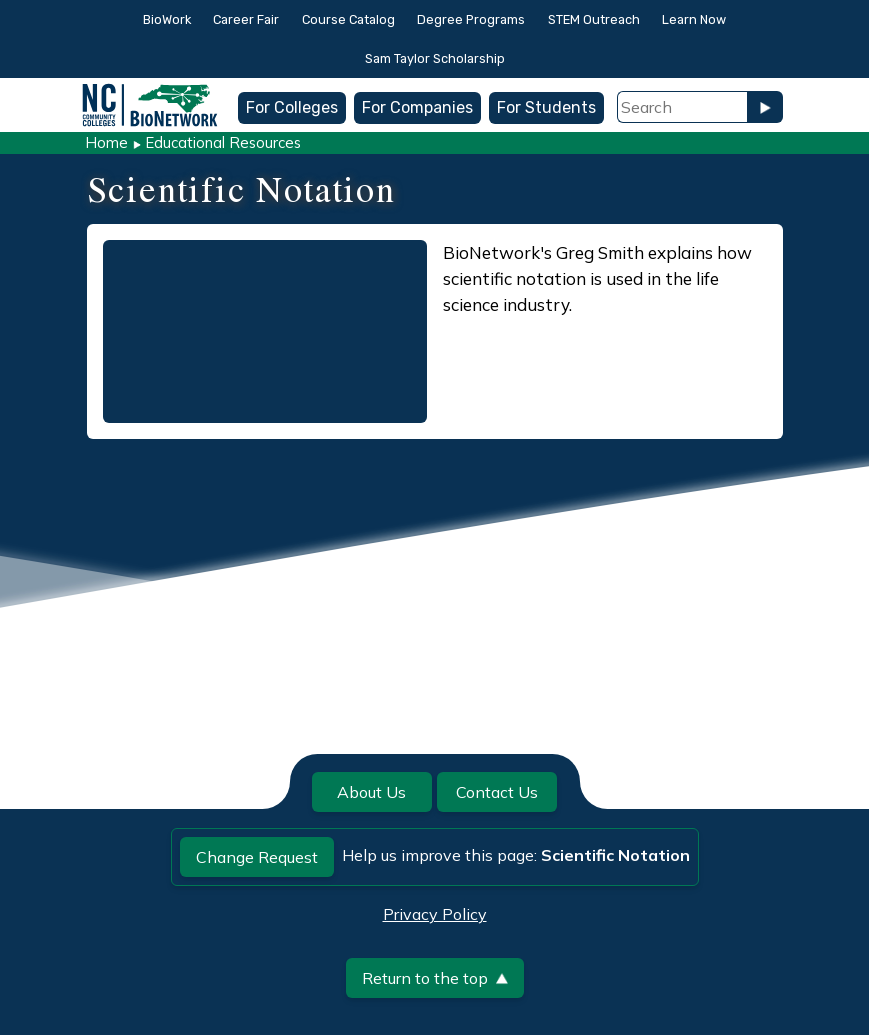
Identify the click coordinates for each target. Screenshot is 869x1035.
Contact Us (497, 792)
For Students (546, 107)
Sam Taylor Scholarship (435, 58)
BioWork (167, 19)
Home (106, 142)
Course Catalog (348, 19)
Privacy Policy (435, 914)
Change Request (257, 857)
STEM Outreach (594, 19)
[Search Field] (682, 107)
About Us (371, 792)
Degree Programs (471, 19)
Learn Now (694, 19)
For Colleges (292, 107)
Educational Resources (223, 142)
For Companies (417, 107)
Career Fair (246, 19)
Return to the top (435, 978)
